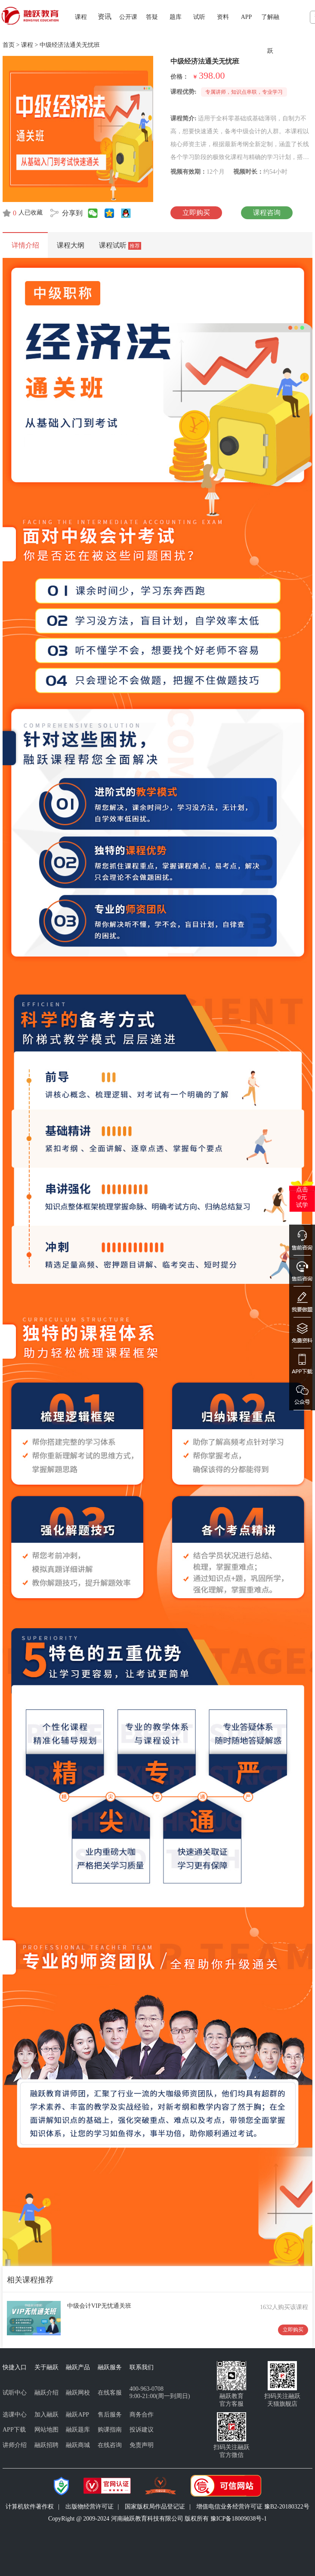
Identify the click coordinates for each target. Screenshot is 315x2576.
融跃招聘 (46, 2445)
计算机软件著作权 (30, 2506)
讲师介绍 (15, 2445)
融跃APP (77, 2414)
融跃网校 (78, 2392)
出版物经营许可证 (89, 2506)
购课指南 (110, 2429)
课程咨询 (267, 212)
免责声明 (142, 2445)
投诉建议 (142, 2429)
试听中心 (15, 2392)
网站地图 (46, 2429)
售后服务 (110, 2414)
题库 (176, 17)
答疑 (152, 17)
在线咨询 (110, 2445)
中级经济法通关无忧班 (70, 45)
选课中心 (15, 2414)
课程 (81, 17)
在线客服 (110, 2392)
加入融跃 (46, 2414)
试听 (199, 17)
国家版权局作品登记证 (155, 2506)
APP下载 (14, 2429)
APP (246, 17)
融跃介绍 (46, 2392)
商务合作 (142, 2414)
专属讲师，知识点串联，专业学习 (244, 92)
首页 (9, 45)
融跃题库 (78, 2429)
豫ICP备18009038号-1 (238, 2518)
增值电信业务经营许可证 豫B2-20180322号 (252, 2506)
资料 (223, 17)
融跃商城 (78, 2445)
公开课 (128, 17)
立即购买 (196, 212)
